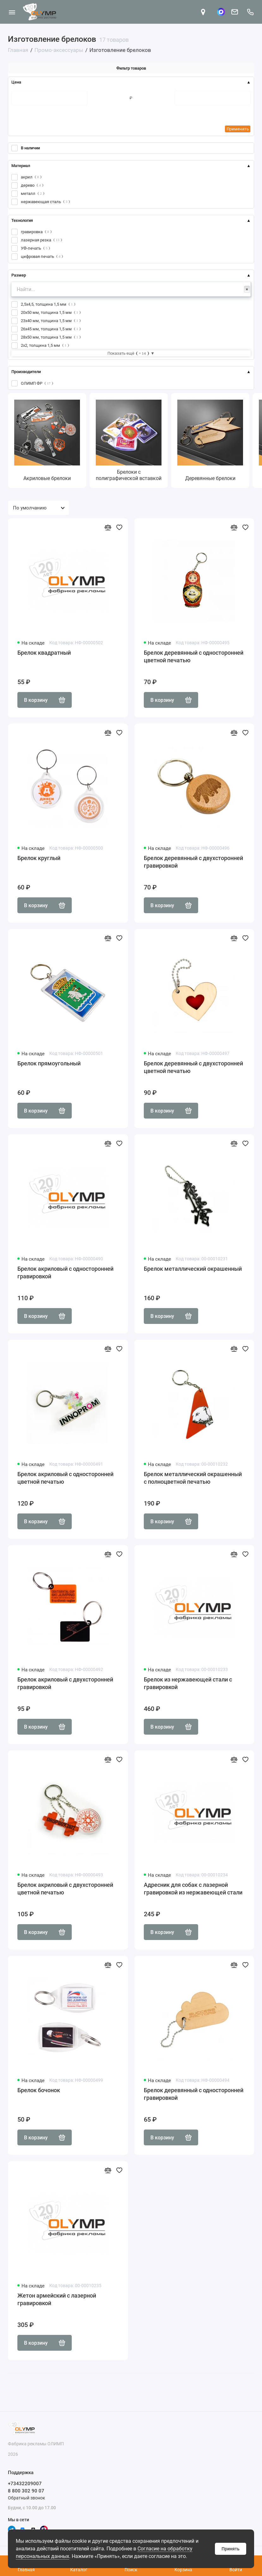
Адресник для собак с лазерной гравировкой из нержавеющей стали (193, 1888)
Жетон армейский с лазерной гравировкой (56, 2299)
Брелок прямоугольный (49, 1063)
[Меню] (12, 12)
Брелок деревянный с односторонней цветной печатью (193, 656)
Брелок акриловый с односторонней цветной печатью (65, 1478)
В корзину (44, 700)
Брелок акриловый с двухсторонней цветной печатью (65, 1888)
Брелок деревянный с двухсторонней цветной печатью (193, 1067)
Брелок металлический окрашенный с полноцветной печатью (193, 1478)
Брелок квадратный (44, 652)
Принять (231, 2548)
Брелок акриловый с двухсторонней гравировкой (65, 1683)
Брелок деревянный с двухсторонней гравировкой (193, 862)
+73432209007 (25, 2483)
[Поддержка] (250, 12)
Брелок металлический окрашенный (193, 1268)
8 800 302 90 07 (26, 2491)
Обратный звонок (26, 2497)
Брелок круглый (38, 858)
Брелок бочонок (38, 2090)
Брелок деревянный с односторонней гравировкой (193, 2094)
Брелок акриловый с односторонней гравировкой (65, 1272)
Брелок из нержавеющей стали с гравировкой (188, 1683)
